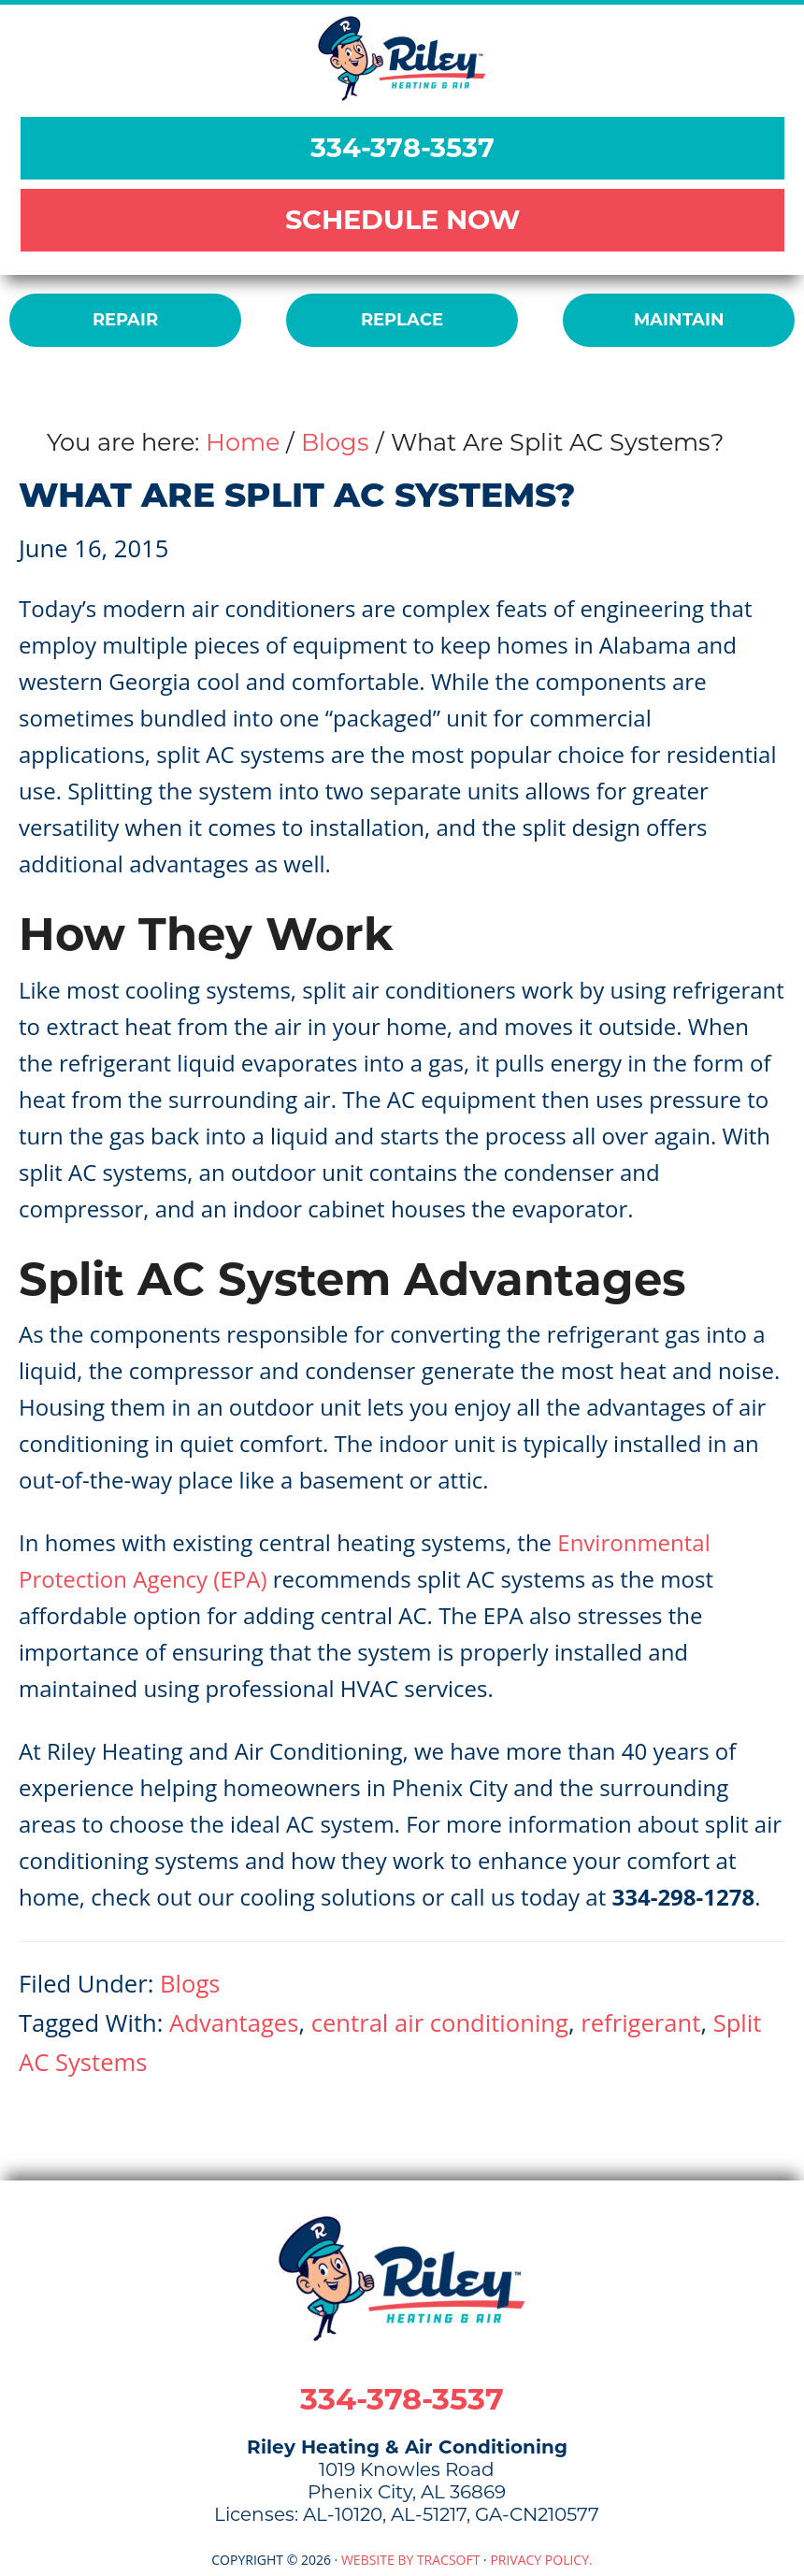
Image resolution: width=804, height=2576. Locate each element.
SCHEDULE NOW (402, 219)
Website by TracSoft (411, 2560)
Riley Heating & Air (402, 58)
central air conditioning (439, 2023)
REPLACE (402, 319)
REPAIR (125, 319)
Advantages (233, 2023)
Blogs (190, 1983)
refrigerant (640, 2023)
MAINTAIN (679, 319)
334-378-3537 (402, 147)
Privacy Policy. (541, 2560)
